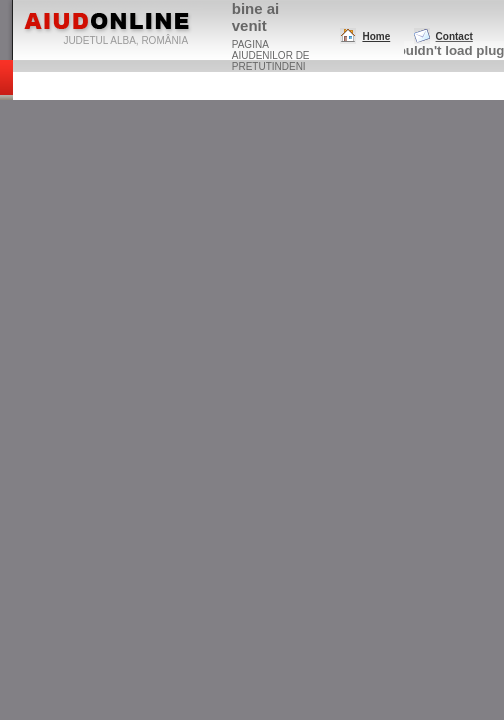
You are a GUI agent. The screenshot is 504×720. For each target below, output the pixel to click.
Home (376, 36)
